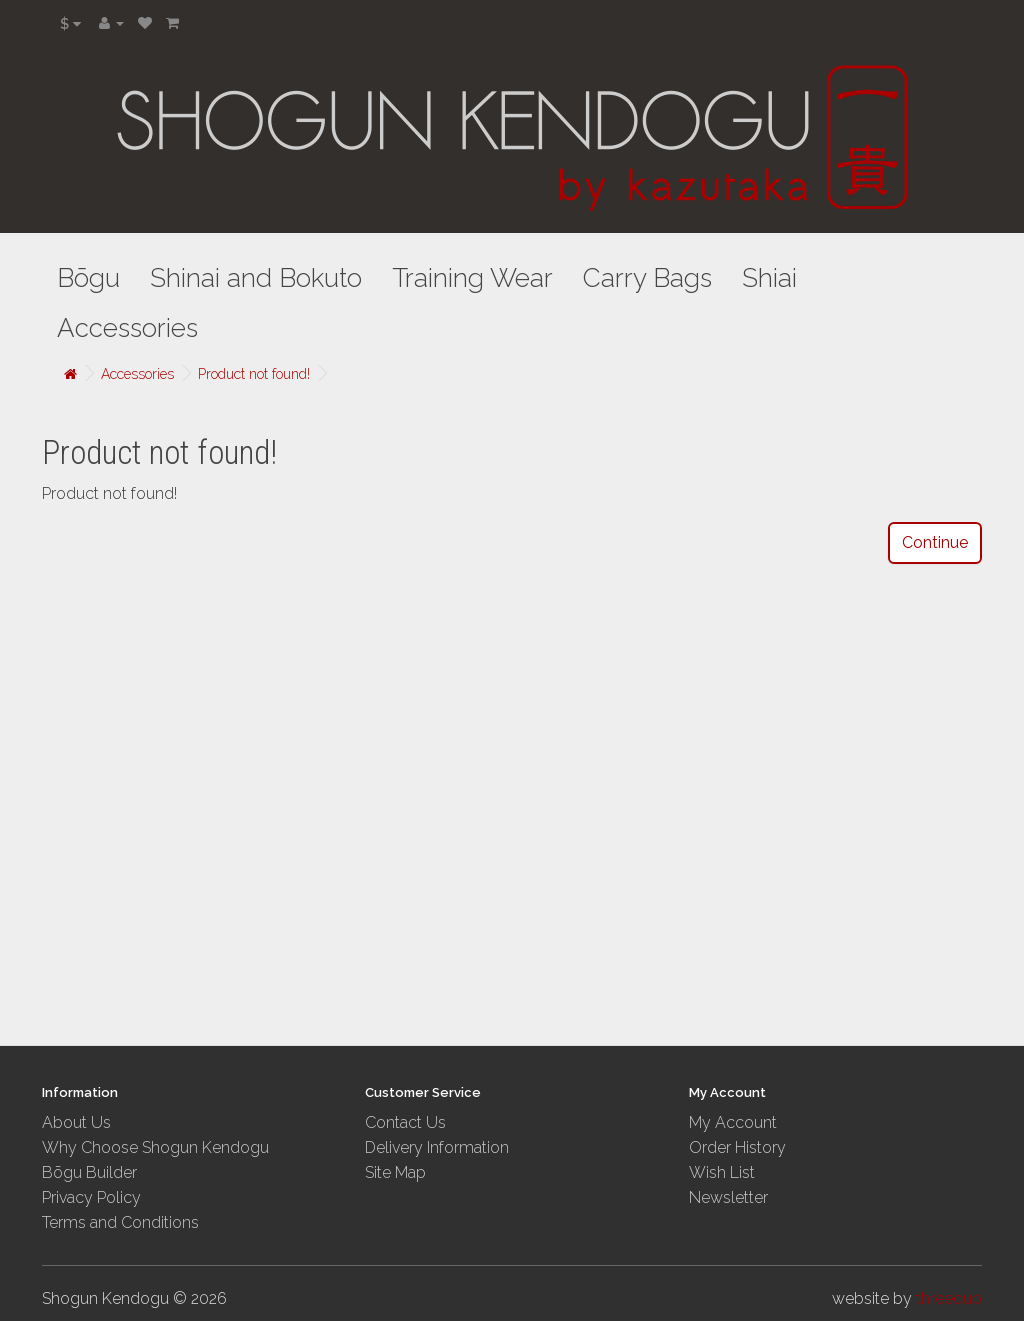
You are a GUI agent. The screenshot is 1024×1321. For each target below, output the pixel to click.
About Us (76, 1122)
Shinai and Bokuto (256, 278)
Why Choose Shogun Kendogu (155, 1147)
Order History (737, 1147)
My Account (733, 1122)
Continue (935, 542)
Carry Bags (647, 278)
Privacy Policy (91, 1197)
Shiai (769, 278)
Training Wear (472, 278)
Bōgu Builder (89, 1172)
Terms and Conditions (120, 1222)
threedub (949, 1298)
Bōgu (88, 278)
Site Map (395, 1172)
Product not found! (254, 374)
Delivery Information (437, 1147)
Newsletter (728, 1197)
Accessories (127, 328)
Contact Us (405, 1122)
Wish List (722, 1172)
